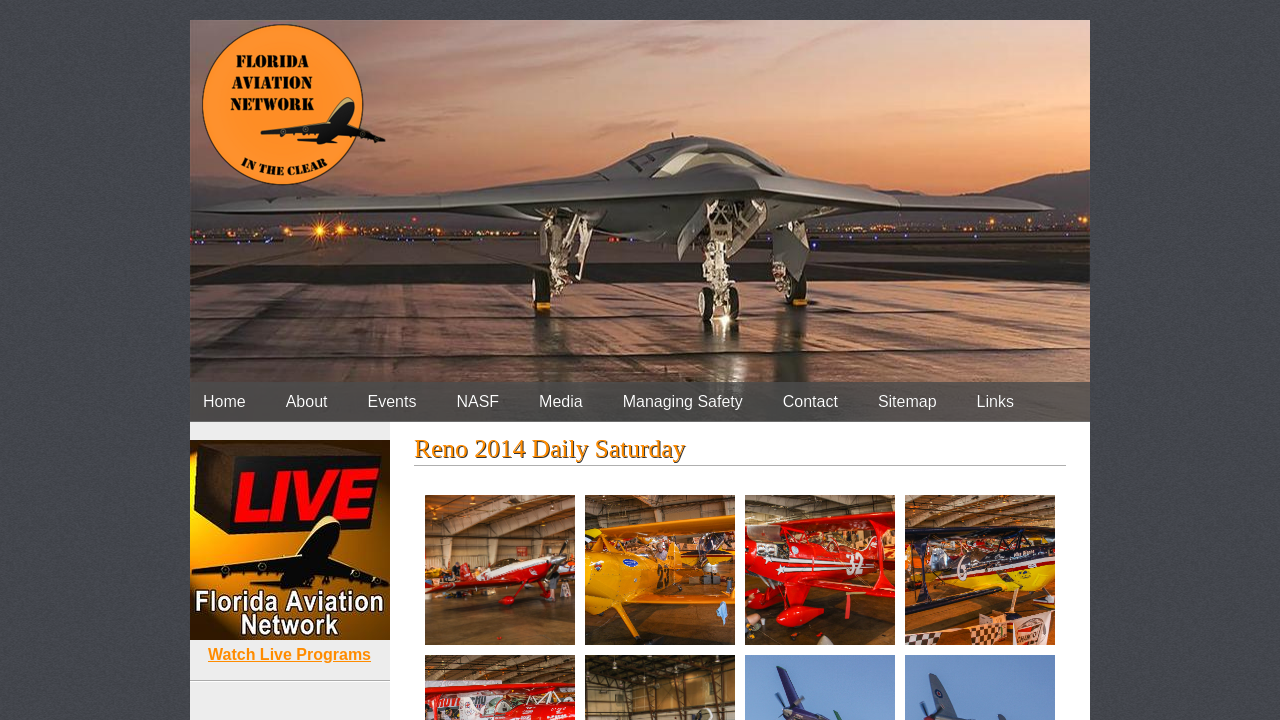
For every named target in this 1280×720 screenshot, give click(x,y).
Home (224, 401)
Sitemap (907, 401)
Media (561, 401)
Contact (810, 401)
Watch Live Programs (289, 654)
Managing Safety (683, 401)
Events (392, 401)
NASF (477, 401)
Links (995, 401)
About (307, 401)
